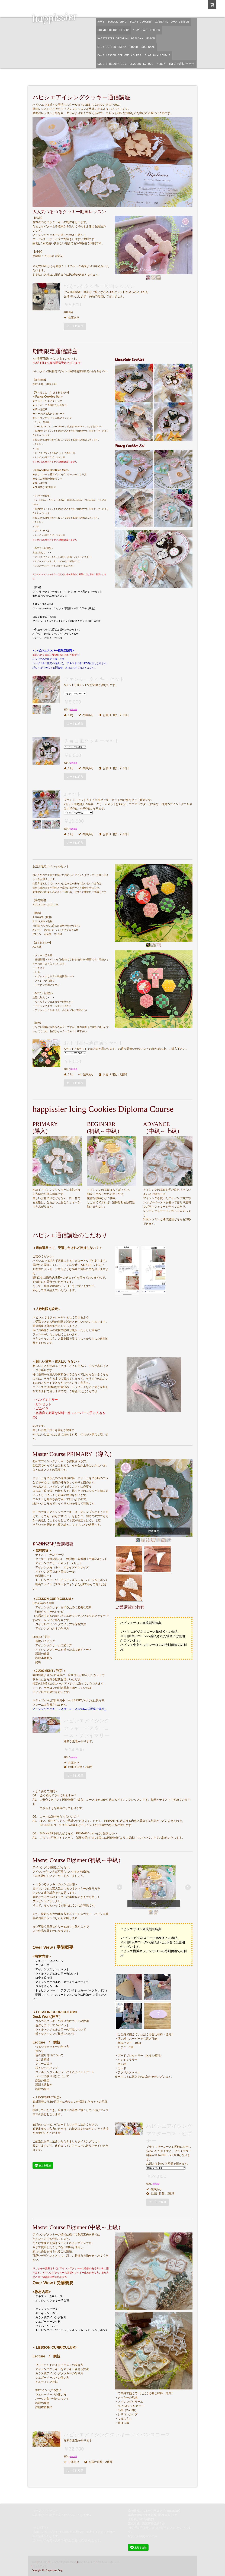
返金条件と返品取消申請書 (62, 2562)
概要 (34, 2562)
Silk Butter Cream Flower (117, 47)
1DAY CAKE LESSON (146, 30)
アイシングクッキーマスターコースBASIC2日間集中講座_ (69, 1708)
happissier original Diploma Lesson (126, 38)
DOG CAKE (148, 47)
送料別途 (73, 710)
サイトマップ (40, 2566)
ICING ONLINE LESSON (113, 30)
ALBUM (161, 64)
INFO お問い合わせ (181, 64)
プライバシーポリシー (108, 2562)
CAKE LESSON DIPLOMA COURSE (119, 55)
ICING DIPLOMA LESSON (172, 21)
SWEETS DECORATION (111, 64)
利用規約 (42, 2562)
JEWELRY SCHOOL (141, 64)
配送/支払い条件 (86, 2562)
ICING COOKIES (141, 21)
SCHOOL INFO (117, 21)
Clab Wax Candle (157, 55)
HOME (100, 21)
